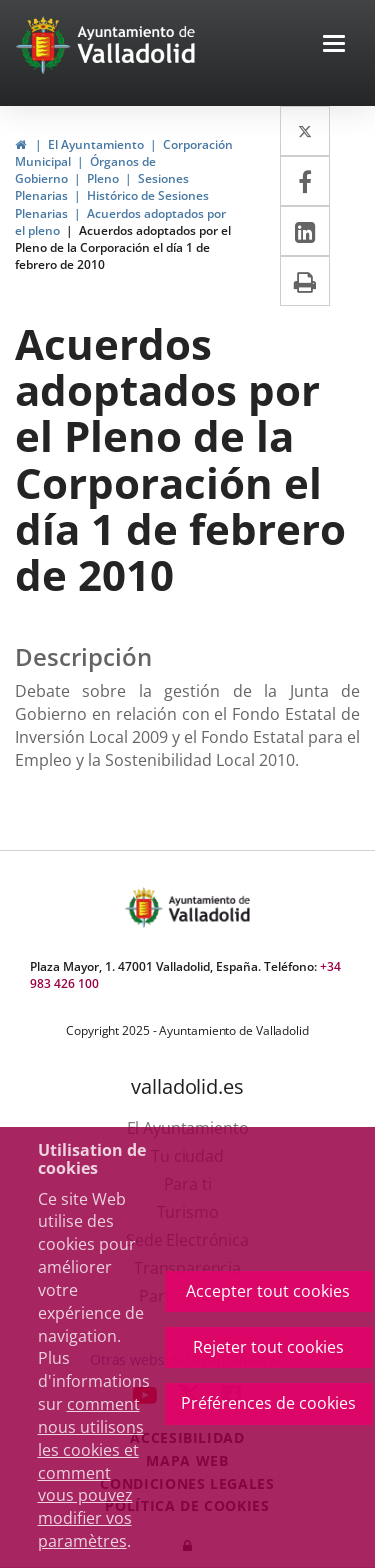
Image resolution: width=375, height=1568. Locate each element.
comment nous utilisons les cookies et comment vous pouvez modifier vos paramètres (91, 1472)
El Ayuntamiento (96, 144)
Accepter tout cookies (268, 1291)
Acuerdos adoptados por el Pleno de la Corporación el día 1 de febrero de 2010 (123, 247)
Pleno (103, 178)
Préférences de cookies (268, 1403)
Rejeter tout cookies (268, 1347)
